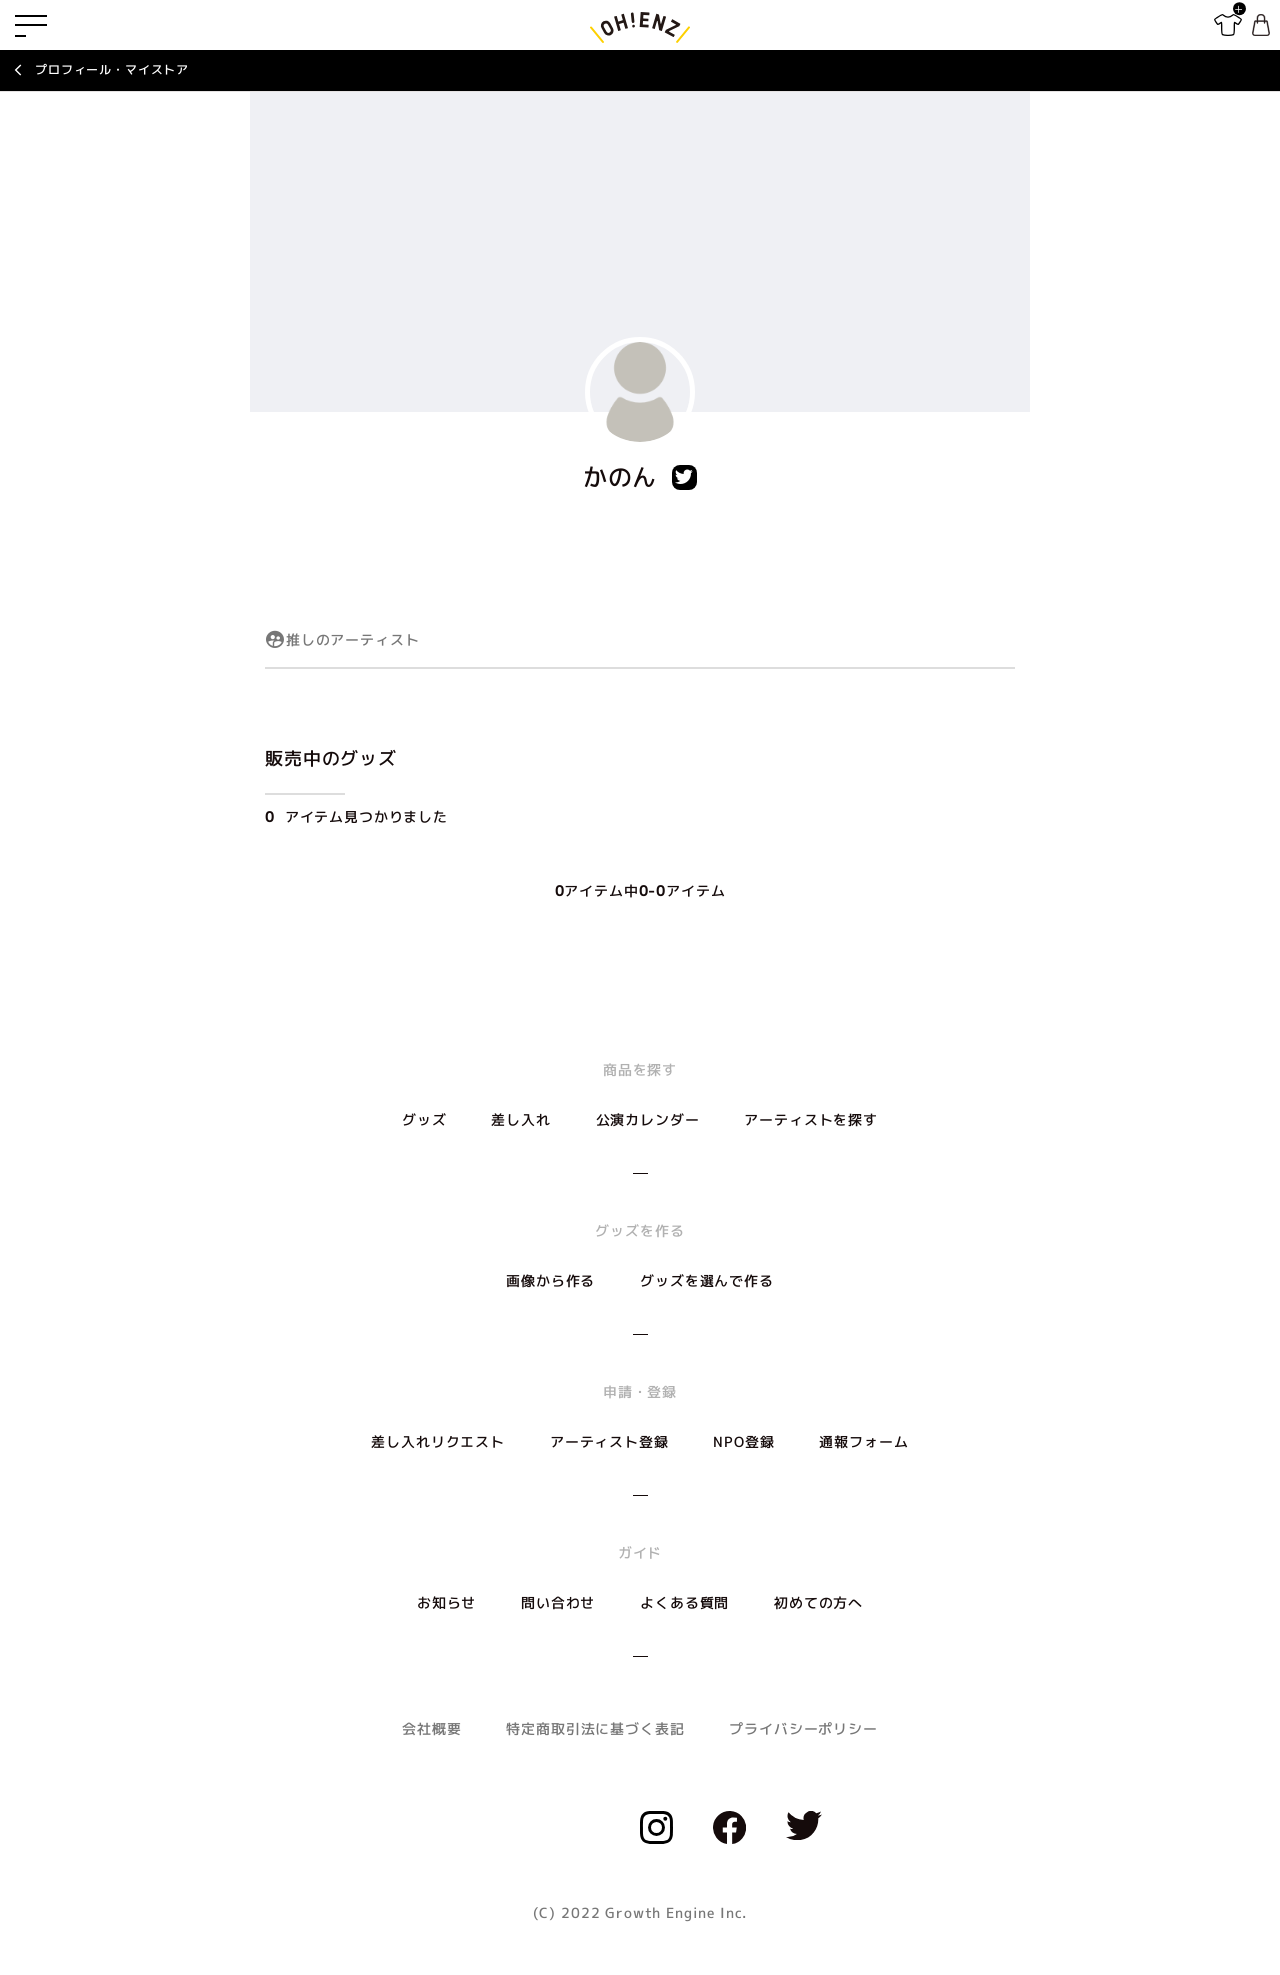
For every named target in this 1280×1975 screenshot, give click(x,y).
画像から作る (550, 1280)
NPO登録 (743, 1441)
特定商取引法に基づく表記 (595, 1728)
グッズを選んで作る (707, 1280)
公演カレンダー (648, 1119)
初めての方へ (818, 1602)
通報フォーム (863, 1441)
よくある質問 (684, 1602)
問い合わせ (558, 1602)
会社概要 (431, 1728)
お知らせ (446, 1602)
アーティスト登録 (609, 1441)
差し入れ (520, 1119)
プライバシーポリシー (803, 1728)
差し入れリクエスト (438, 1441)
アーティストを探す (811, 1119)
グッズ (424, 1119)
